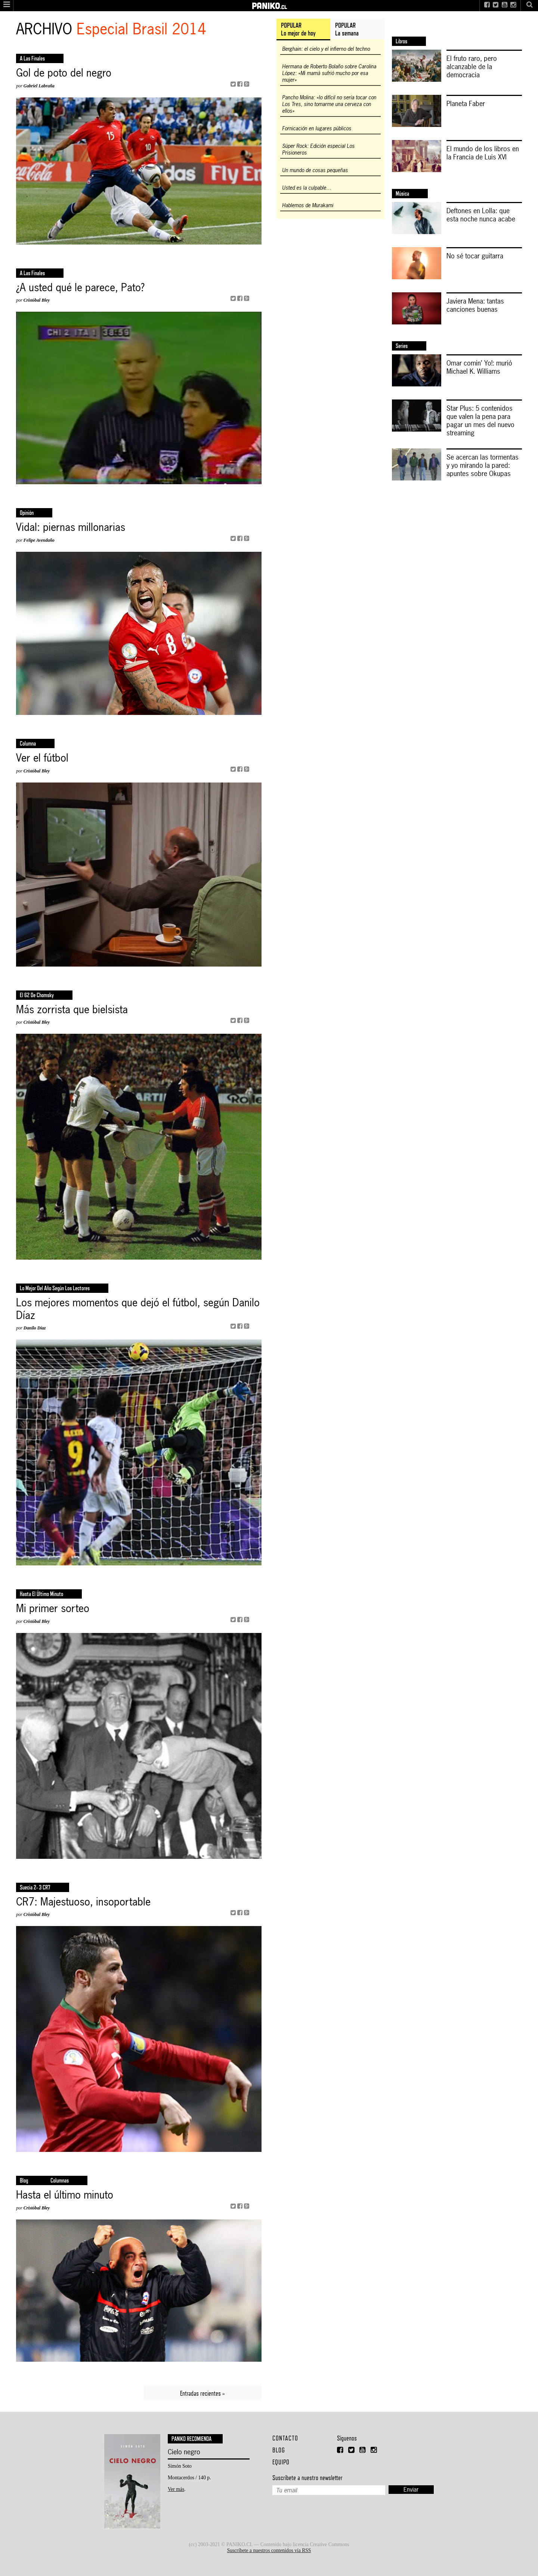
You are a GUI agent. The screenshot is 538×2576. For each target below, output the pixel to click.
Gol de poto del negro (63, 73)
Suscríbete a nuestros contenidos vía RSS (269, 2550)
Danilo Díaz (35, 1328)
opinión (27, 512)
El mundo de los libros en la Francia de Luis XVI (482, 152)
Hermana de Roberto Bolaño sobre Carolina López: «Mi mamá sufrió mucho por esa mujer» (329, 73)
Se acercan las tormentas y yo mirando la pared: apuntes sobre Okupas (482, 465)
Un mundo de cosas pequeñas (315, 170)
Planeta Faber (465, 103)
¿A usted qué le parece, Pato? (80, 287)
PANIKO (269, 3)
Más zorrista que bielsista (72, 1010)
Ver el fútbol (42, 758)
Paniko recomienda (191, 2438)
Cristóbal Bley (37, 300)
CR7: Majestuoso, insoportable (83, 1902)
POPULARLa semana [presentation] (347, 29)
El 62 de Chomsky (37, 995)
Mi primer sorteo (52, 1608)
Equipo (281, 2462)
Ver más (176, 2489)
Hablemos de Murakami (307, 205)
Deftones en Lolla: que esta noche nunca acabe (480, 214)
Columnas (59, 2180)
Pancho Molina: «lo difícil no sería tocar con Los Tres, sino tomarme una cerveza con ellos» (329, 104)
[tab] (303, 29)
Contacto (285, 2438)
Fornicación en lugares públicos (316, 128)
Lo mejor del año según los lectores (55, 1288)
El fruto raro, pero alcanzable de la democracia (471, 66)
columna (28, 743)
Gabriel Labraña (39, 85)
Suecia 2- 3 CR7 (35, 1887)
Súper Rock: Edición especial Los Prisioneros (318, 149)
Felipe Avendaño (39, 540)
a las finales (32, 58)
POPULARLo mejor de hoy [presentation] (298, 29)
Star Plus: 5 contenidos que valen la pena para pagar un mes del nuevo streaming (480, 420)
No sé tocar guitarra (474, 255)
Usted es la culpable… (306, 187)
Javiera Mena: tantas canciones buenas (475, 305)
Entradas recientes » (202, 2393)
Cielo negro (184, 2452)
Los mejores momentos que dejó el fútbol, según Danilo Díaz (138, 1309)
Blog (24, 2180)
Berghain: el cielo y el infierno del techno (326, 49)
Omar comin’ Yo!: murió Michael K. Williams (479, 367)
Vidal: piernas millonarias (70, 527)
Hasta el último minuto (41, 1593)
